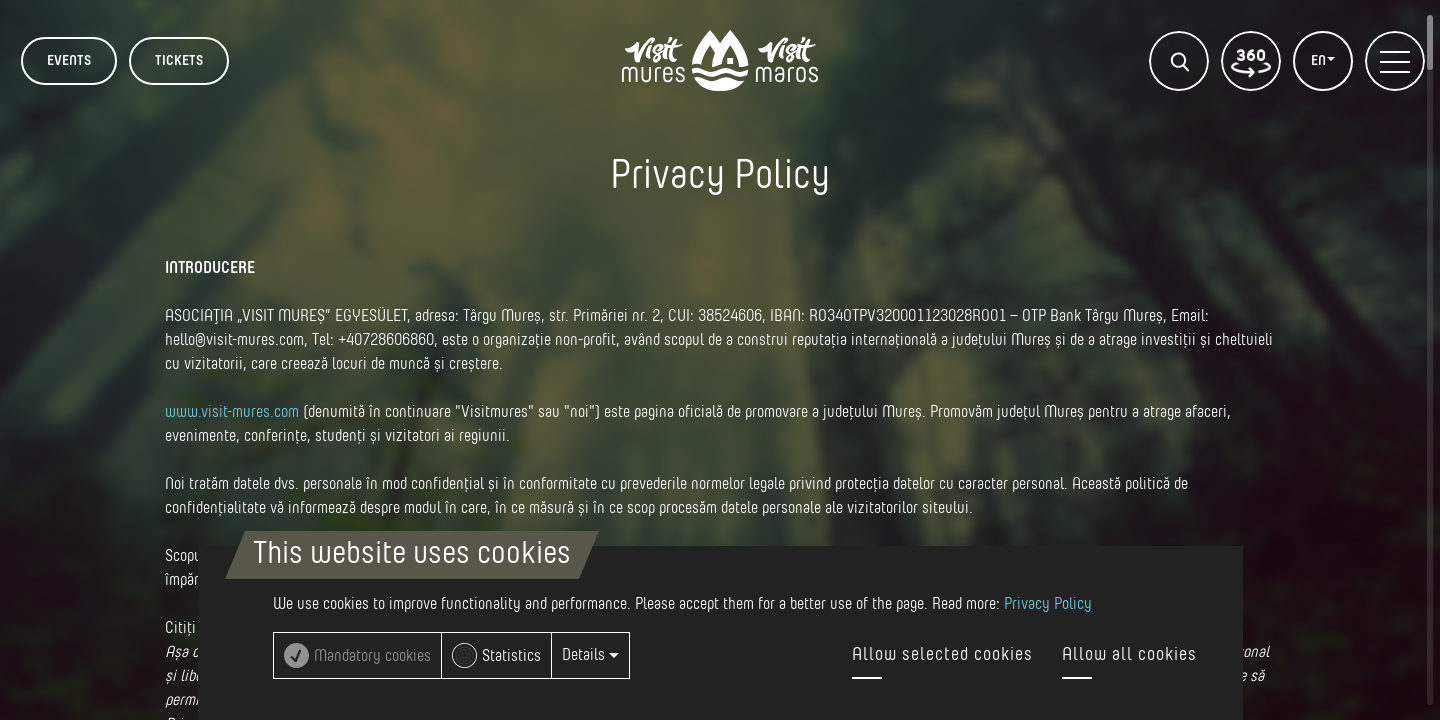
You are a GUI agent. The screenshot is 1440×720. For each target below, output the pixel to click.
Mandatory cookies (372, 656)
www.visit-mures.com (232, 412)
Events (69, 61)
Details (590, 655)
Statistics (511, 656)
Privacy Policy (1048, 604)
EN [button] (1320, 61)
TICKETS (179, 61)
